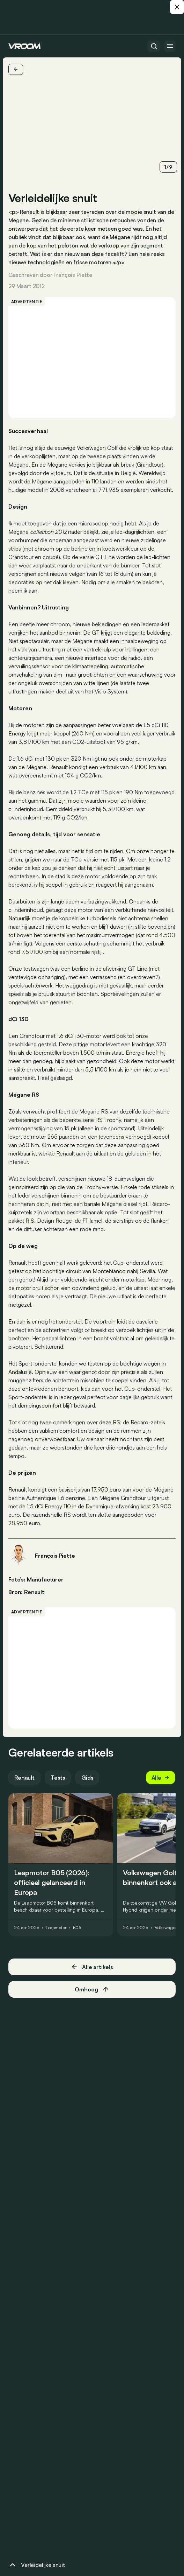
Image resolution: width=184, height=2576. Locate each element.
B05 (77, 1928)
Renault (24, 1777)
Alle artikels (92, 1966)
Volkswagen (166, 1928)
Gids (87, 1777)
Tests (58, 1777)
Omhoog (92, 1989)
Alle (161, 1777)
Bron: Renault (26, 1591)
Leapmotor (56, 1928)
